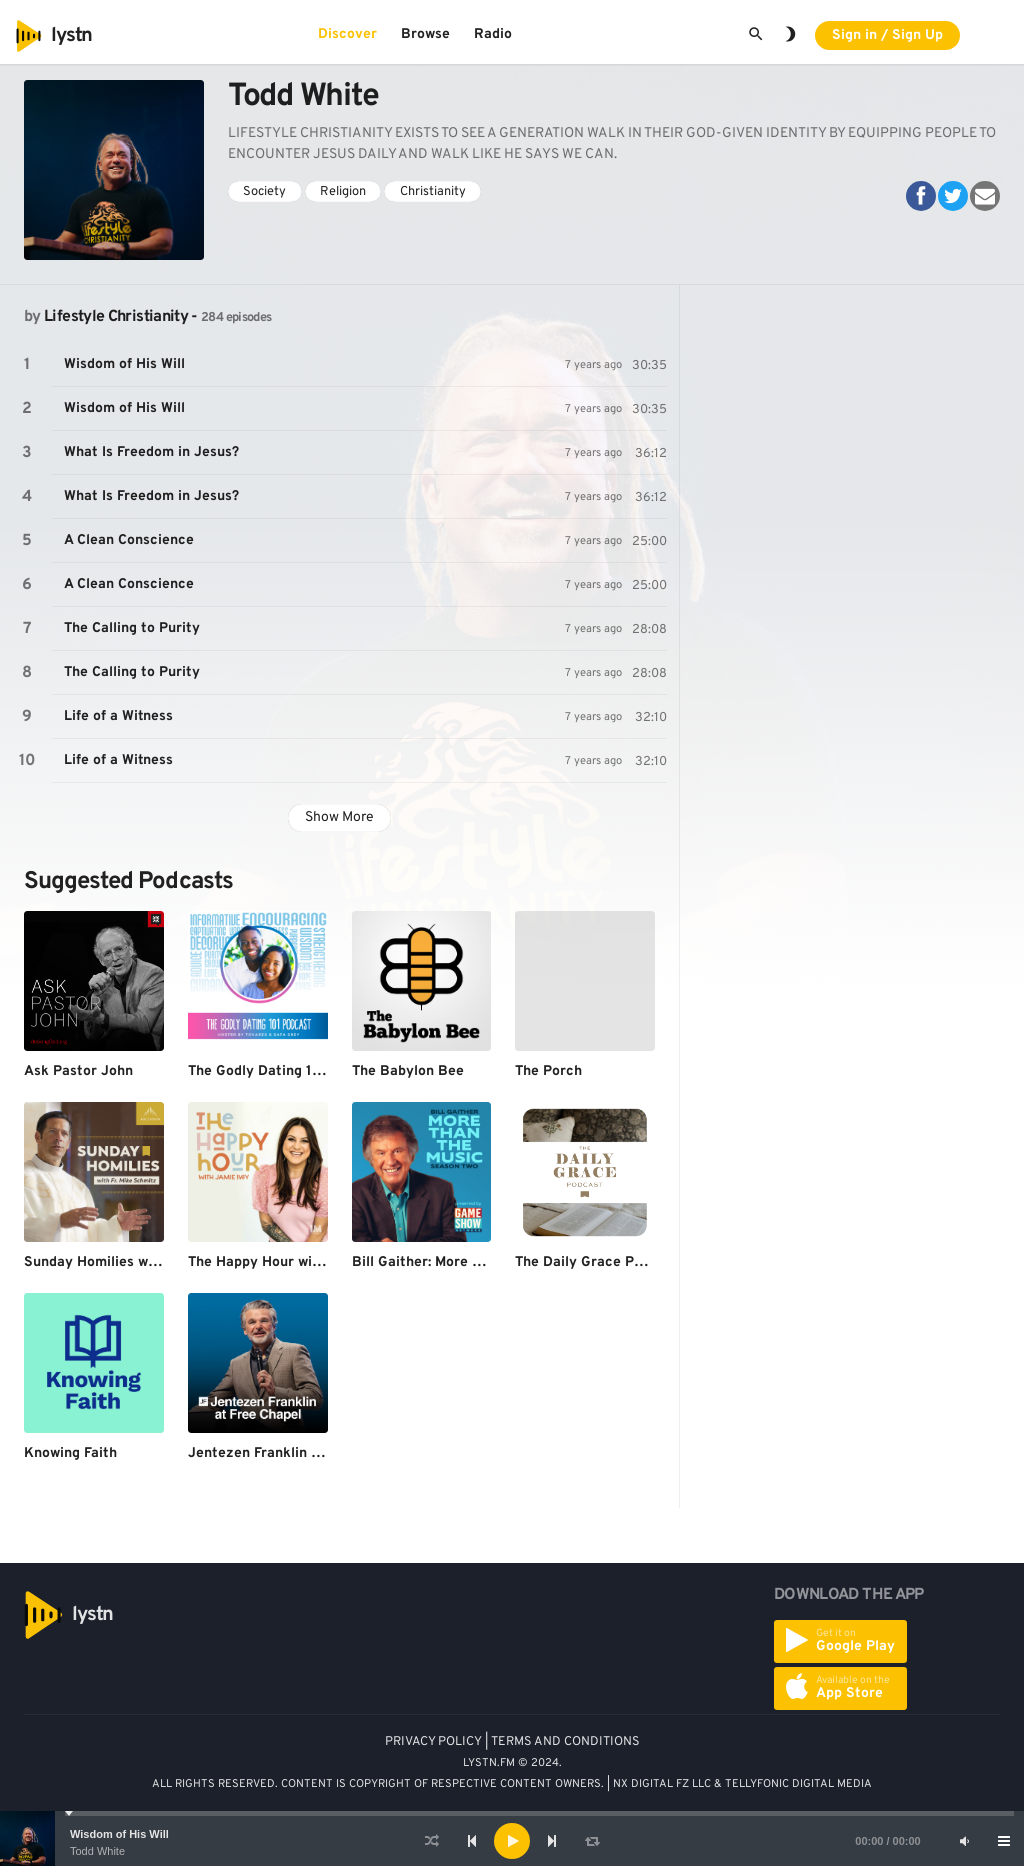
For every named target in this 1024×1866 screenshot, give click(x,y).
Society (264, 192)
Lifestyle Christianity (116, 317)
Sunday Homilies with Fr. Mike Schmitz (152, 1262)
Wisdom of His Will (119, 1834)
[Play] (512, 1841)
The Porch (548, 1071)
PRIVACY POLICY (433, 1742)
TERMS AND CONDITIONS (565, 1742)
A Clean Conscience (129, 540)
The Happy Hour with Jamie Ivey (295, 1262)
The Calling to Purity (132, 628)
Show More (339, 817)
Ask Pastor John (78, 1071)
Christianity (433, 192)
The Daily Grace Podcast (597, 1262)
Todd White (97, 1851)
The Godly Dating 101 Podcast (286, 1071)
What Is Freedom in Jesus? (151, 452)
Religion (343, 192)
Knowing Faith (70, 1453)
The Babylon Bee (408, 1071)
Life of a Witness (118, 716)
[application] (512, 1841)
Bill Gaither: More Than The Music (463, 1262)
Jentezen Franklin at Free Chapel (297, 1453)
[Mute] (964, 1841)
